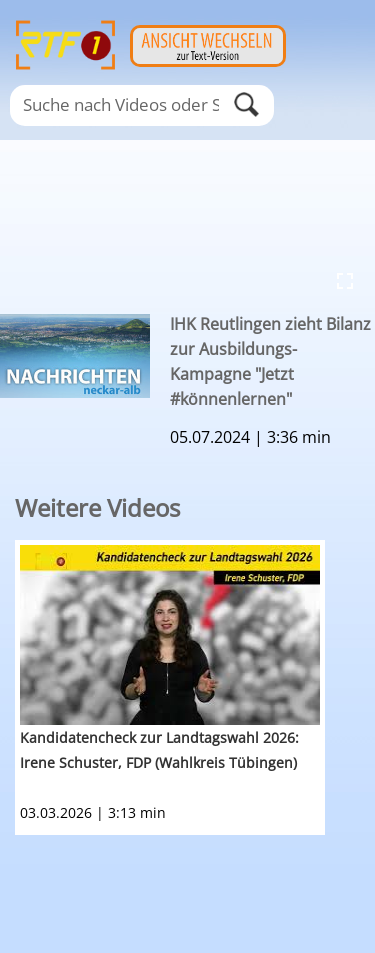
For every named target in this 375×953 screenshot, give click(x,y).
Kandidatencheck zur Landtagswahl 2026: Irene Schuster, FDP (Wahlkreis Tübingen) (159, 750)
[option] (195, 687)
